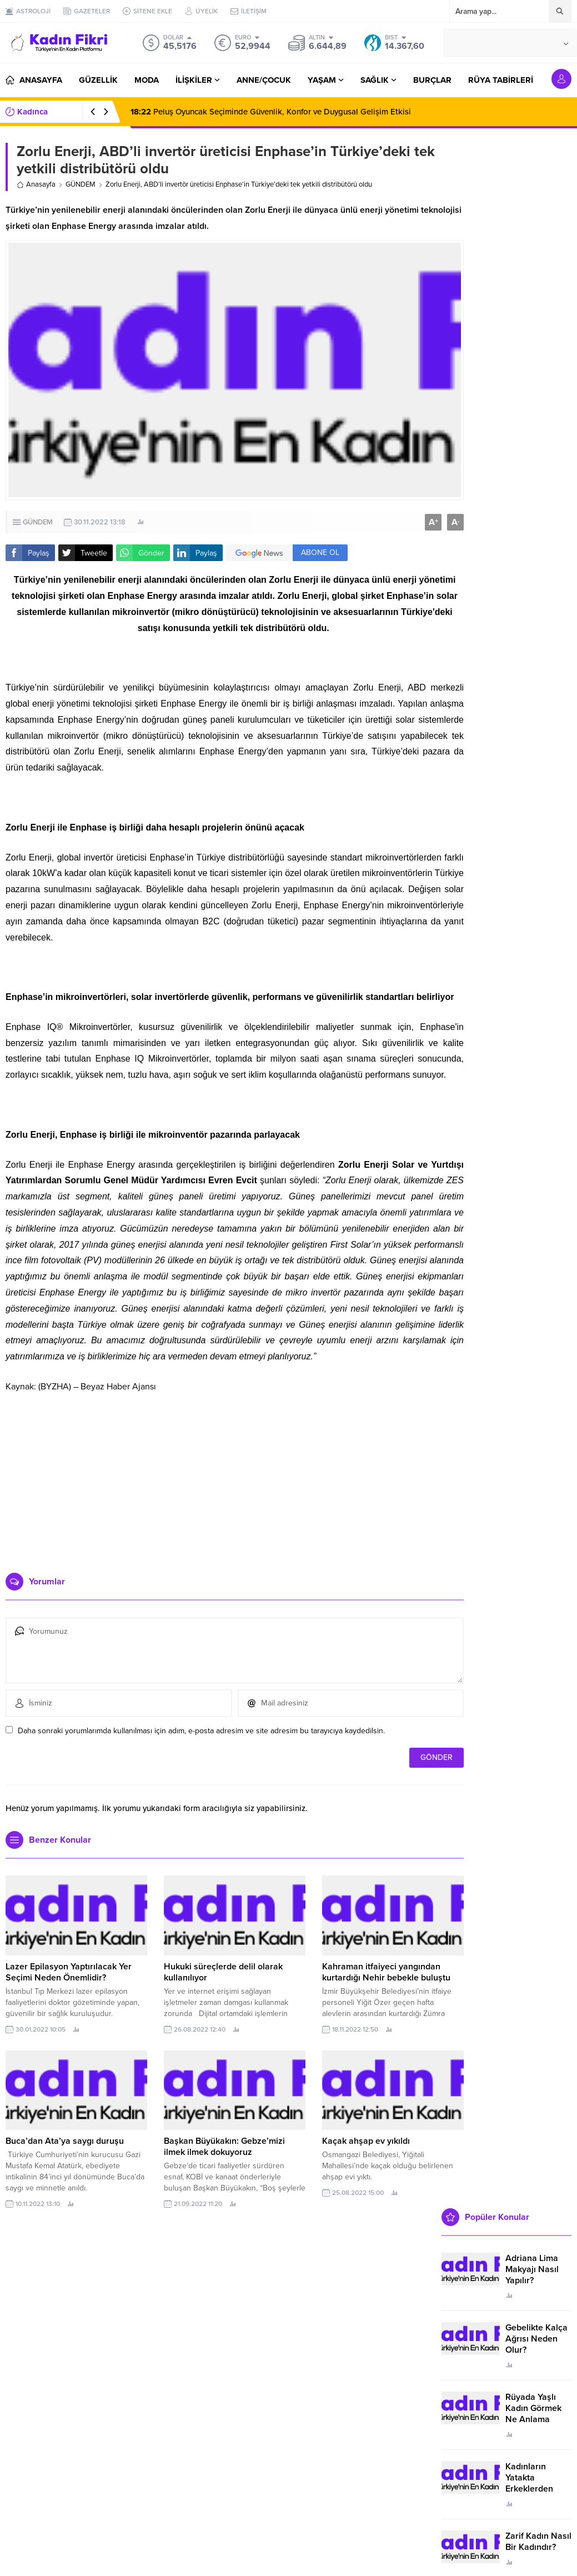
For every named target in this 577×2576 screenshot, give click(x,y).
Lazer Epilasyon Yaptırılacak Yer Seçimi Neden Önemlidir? (69, 1972)
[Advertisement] (235, 1478)
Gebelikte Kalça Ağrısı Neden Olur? (536, 2338)
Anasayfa (36, 184)
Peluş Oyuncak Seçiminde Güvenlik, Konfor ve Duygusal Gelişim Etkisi (271, 112)
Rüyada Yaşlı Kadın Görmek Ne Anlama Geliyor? (533, 2414)
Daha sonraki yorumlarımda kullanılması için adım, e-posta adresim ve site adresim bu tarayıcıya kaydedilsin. (201, 1730)
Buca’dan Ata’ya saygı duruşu (65, 2141)
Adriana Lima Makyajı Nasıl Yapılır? (532, 2269)
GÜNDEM (81, 184)
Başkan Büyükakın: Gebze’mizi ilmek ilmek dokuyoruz (224, 2146)
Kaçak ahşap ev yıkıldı (366, 2141)
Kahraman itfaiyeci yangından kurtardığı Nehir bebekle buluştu (386, 1972)
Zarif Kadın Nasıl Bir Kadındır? (538, 2541)
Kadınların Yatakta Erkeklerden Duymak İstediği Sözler (537, 2489)
